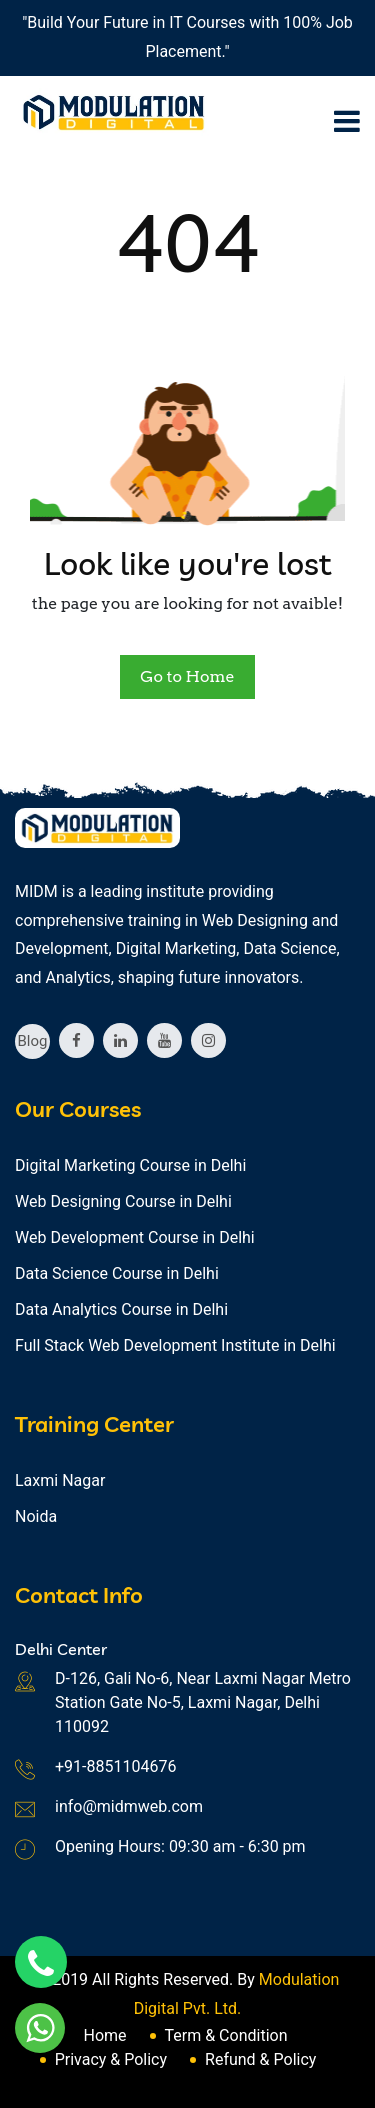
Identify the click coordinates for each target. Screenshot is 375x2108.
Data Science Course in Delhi (117, 1273)
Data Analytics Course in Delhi (121, 1309)
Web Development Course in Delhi (135, 1237)
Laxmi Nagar (60, 1480)
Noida (36, 1516)
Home (104, 2035)
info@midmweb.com (129, 1806)
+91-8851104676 (115, 1766)
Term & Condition (226, 2035)
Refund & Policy (260, 2059)
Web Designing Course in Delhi (123, 1201)
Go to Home (187, 676)
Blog (33, 1041)
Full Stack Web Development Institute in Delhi (175, 1345)
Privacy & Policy (111, 2059)
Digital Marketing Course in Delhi (130, 1165)
